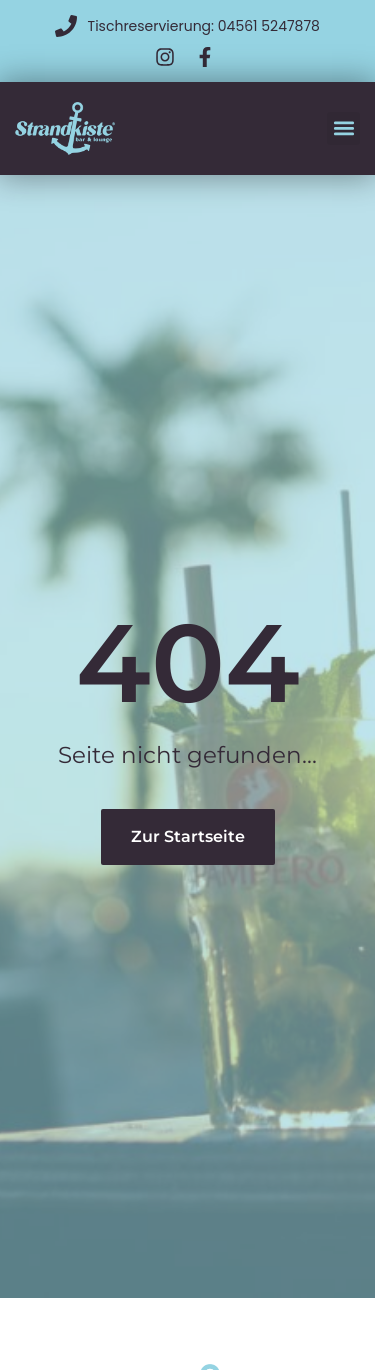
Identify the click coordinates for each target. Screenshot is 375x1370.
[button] (343, 128)
